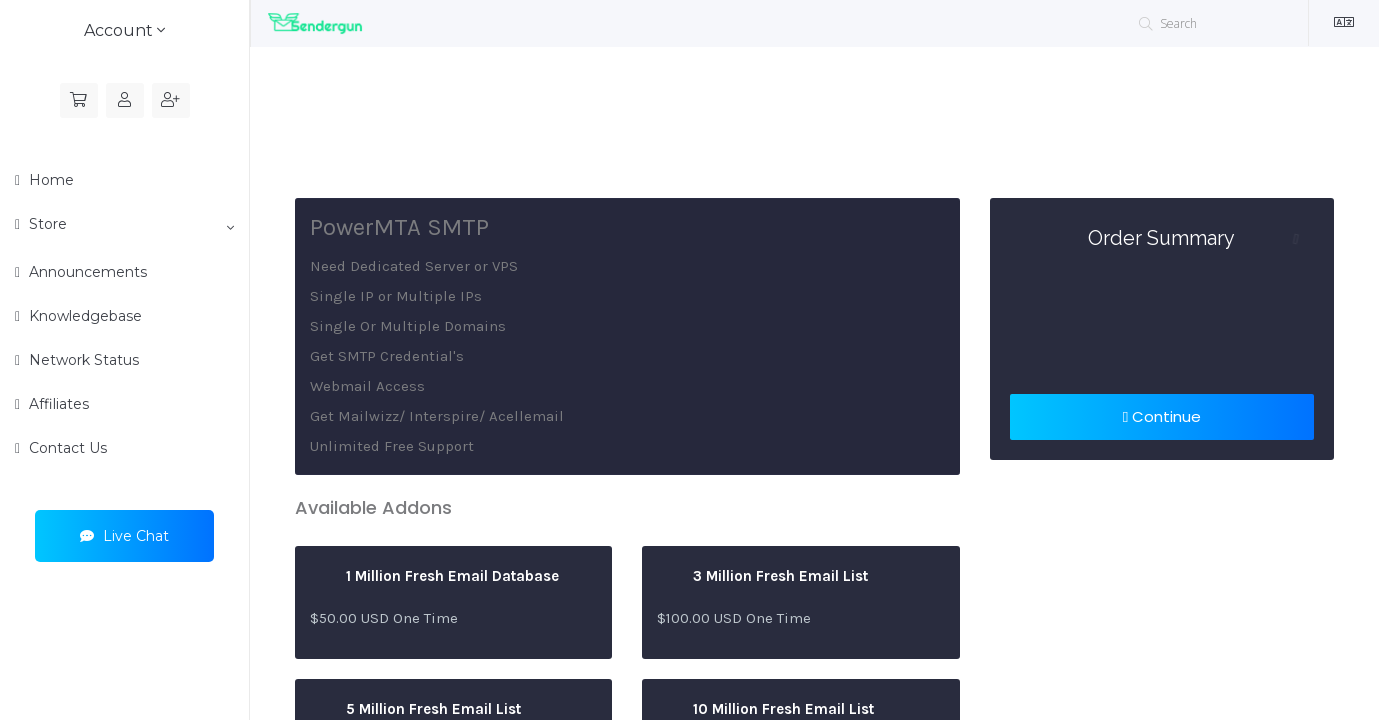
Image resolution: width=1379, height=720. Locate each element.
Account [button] (124, 30)
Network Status (82, 360)
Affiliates (57, 404)
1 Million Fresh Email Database (434, 577)
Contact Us (66, 448)
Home (49, 180)
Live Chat (124, 536)
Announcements (86, 272)
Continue (1162, 416)
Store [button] (129, 225)
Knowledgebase (83, 316)
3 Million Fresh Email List (762, 577)
